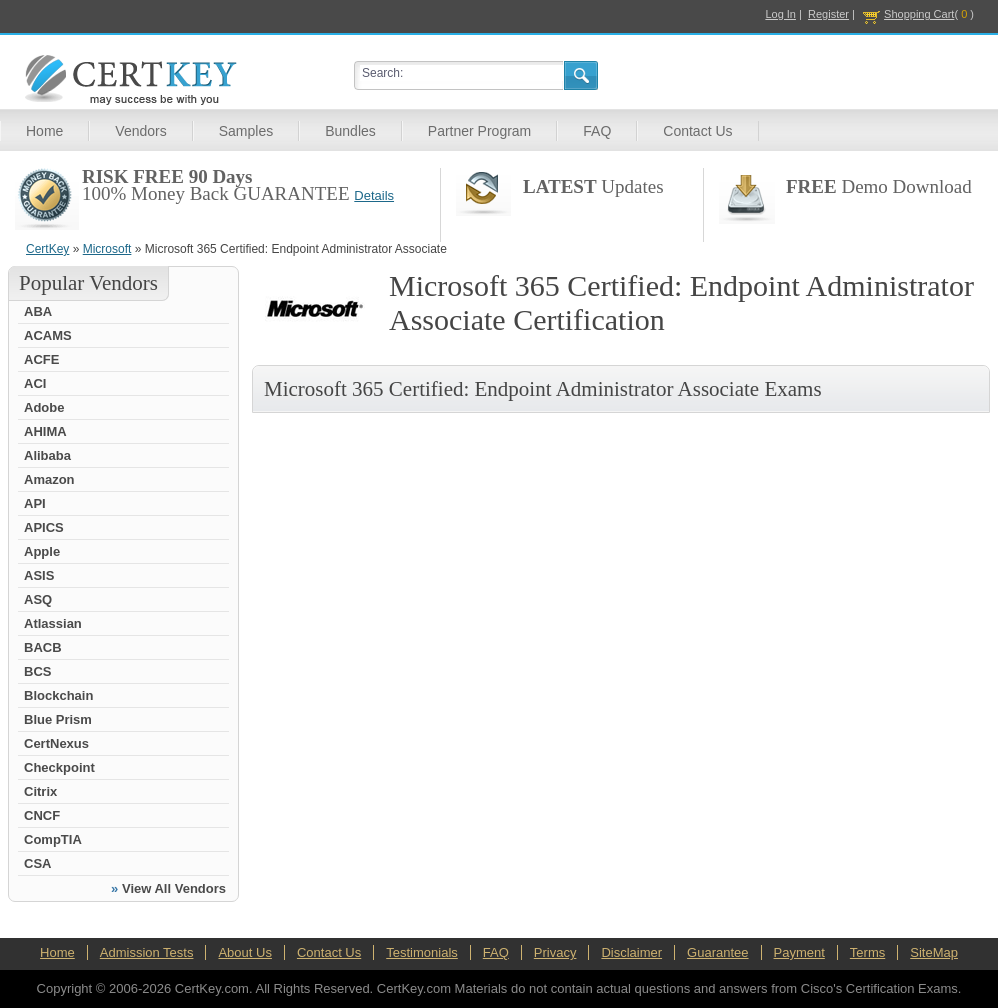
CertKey (47, 249)
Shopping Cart (919, 14)
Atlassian (53, 623)
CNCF (42, 815)
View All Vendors (174, 888)
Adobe (44, 407)
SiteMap (934, 952)
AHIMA (45, 431)
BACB (43, 647)
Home (44, 131)
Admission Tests (147, 952)
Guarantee (717, 952)
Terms (867, 952)
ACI (35, 383)
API (35, 503)
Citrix (40, 791)
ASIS (39, 575)
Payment (799, 952)
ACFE (41, 359)
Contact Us (697, 131)
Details (374, 195)
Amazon (49, 479)
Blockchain (58, 695)
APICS (44, 527)
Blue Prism (58, 719)
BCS (37, 671)
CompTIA (53, 839)
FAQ (597, 131)
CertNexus (56, 743)
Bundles (350, 131)
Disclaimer (631, 952)
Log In (780, 14)
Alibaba (47, 455)
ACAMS (48, 335)
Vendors (140, 131)
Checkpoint (59, 767)
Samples (246, 131)
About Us (244, 952)
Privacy (555, 952)
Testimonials (422, 952)
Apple (42, 551)
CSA (37, 863)
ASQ (38, 599)
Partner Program (479, 131)
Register (828, 14)
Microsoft (107, 249)
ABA (38, 311)
